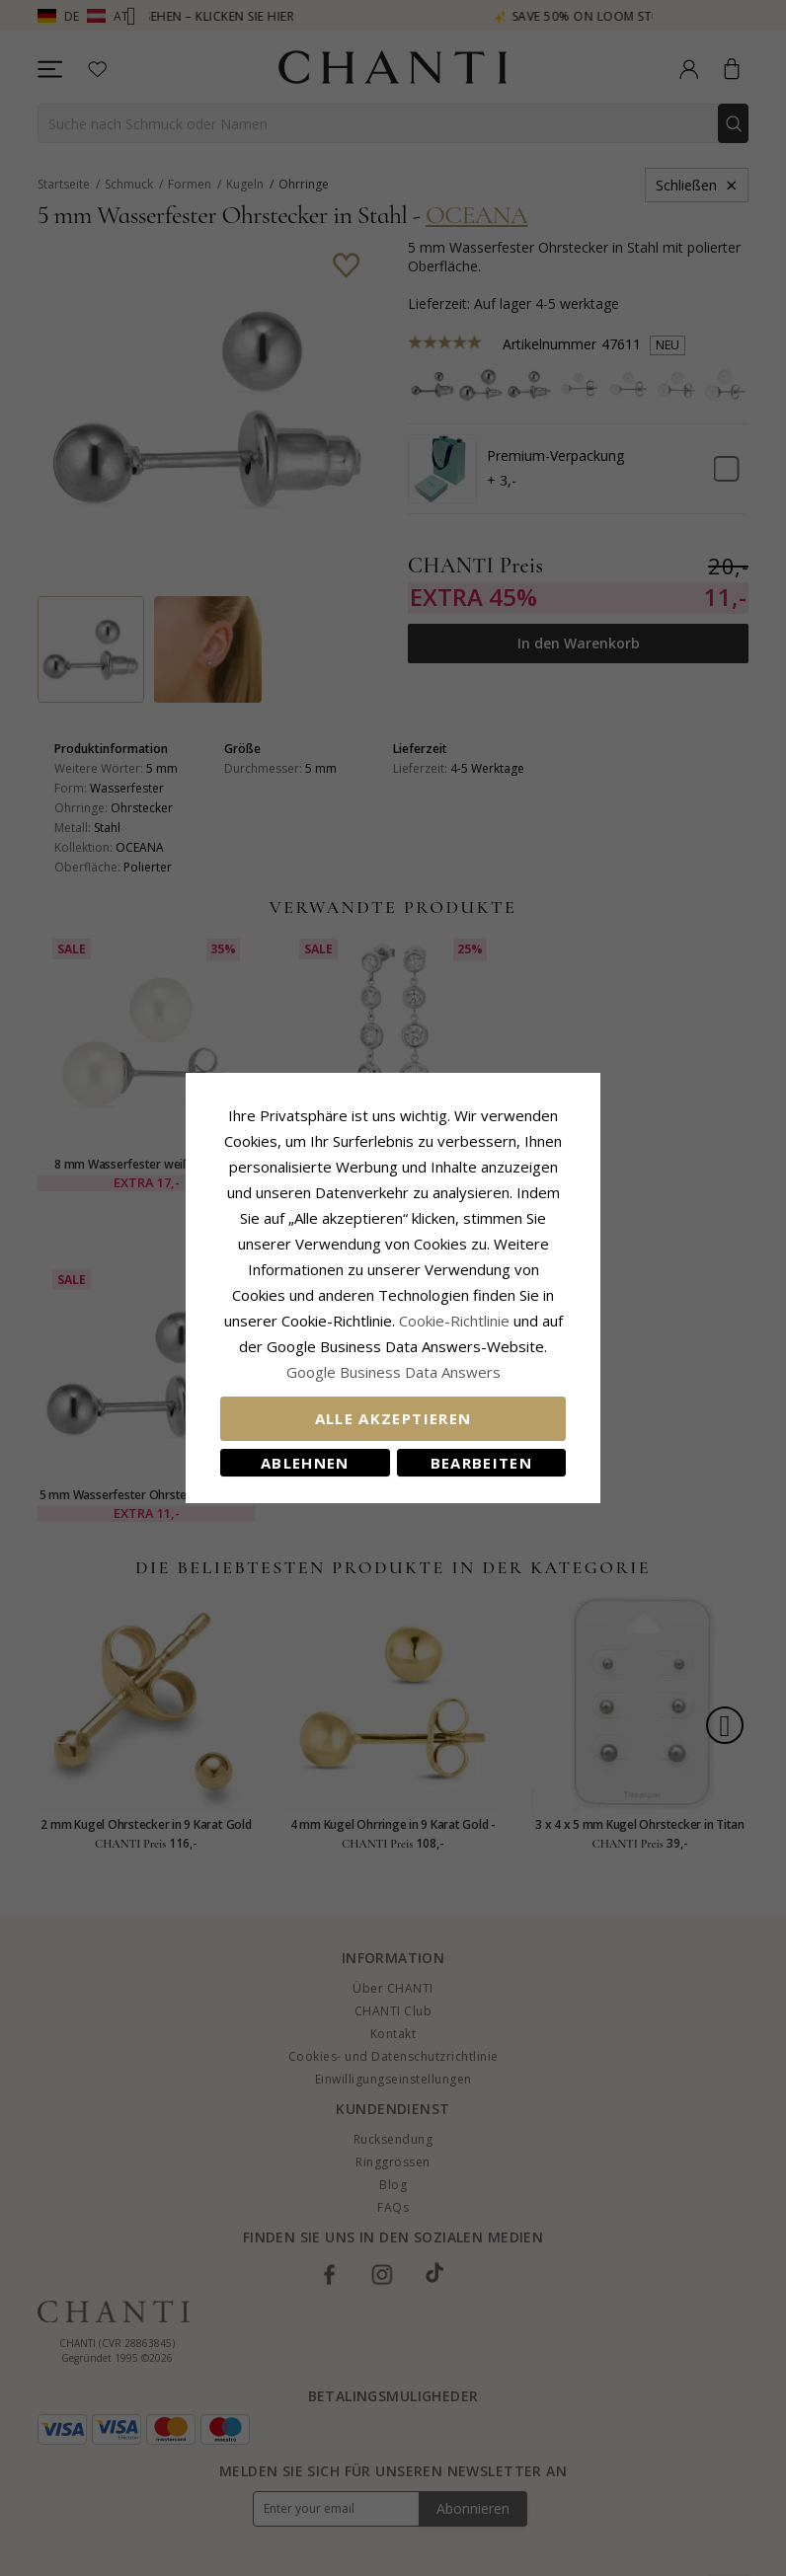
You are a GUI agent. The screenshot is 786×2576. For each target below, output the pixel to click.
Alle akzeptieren (393, 1418)
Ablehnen (305, 1463)
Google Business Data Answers (393, 1372)
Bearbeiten (482, 1463)
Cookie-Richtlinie (454, 1320)
